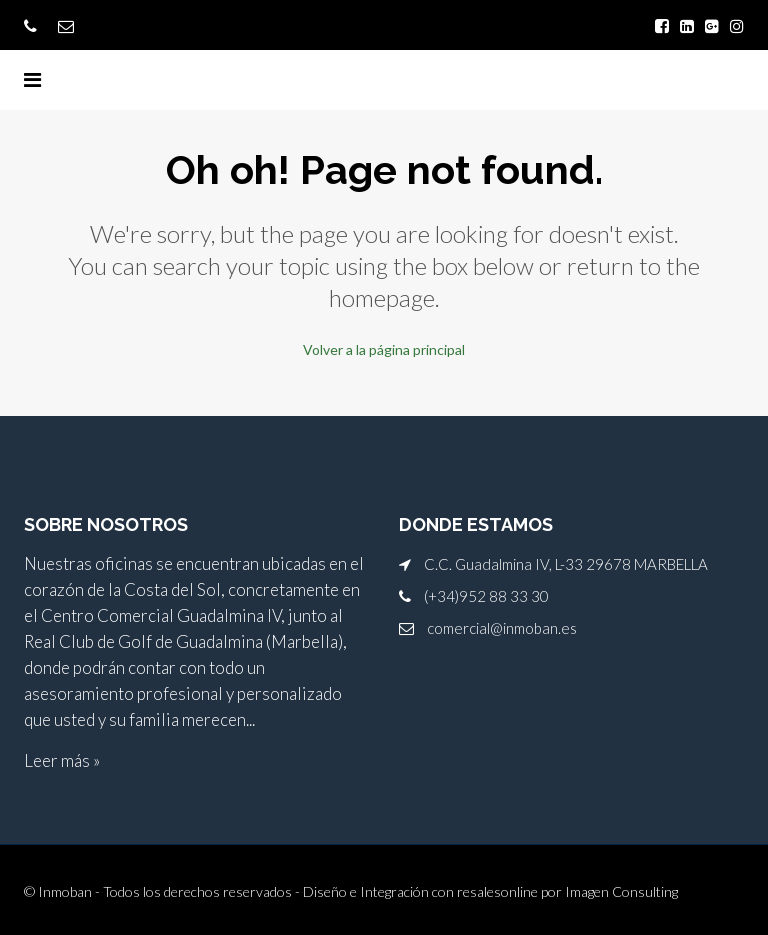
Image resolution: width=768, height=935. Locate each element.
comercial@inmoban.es (502, 628)
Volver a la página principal (384, 349)
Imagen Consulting (621, 891)
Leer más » (62, 760)
